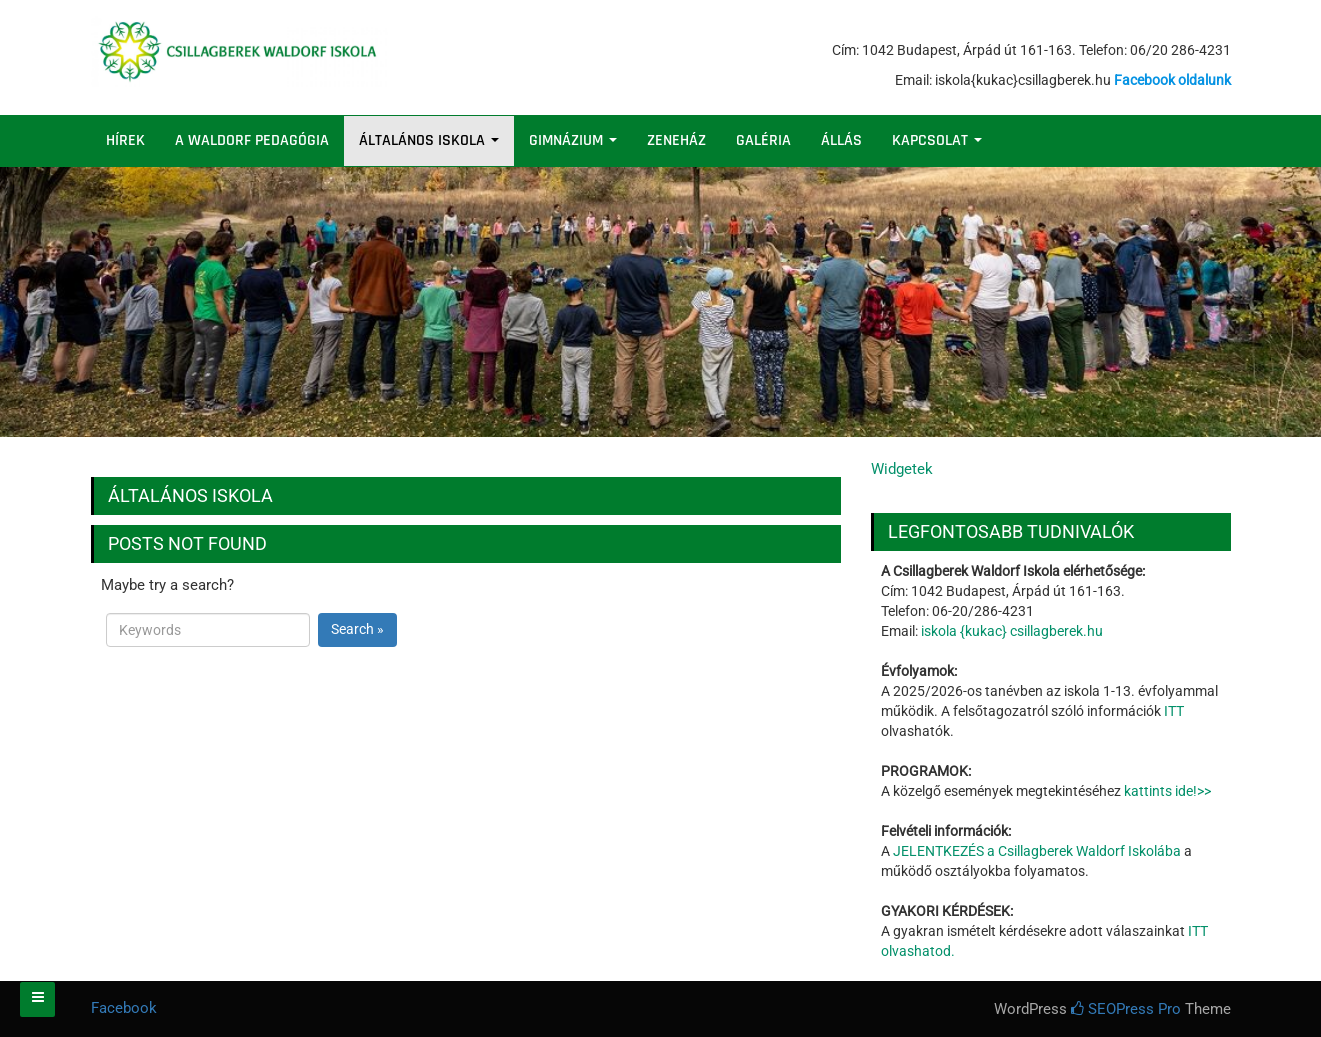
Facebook (124, 1008)
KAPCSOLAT (937, 140)
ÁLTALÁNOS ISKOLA (429, 140)
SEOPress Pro (1126, 1009)
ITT (1174, 711)
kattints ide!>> (1167, 791)
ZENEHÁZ (676, 140)
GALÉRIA (763, 140)
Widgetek (902, 469)
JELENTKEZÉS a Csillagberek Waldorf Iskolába (1037, 851)
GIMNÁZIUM (573, 140)
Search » (357, 629)
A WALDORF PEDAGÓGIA (252, 140)
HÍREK (125, 140)
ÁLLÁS (841, 140)
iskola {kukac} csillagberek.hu (1012, 631)
